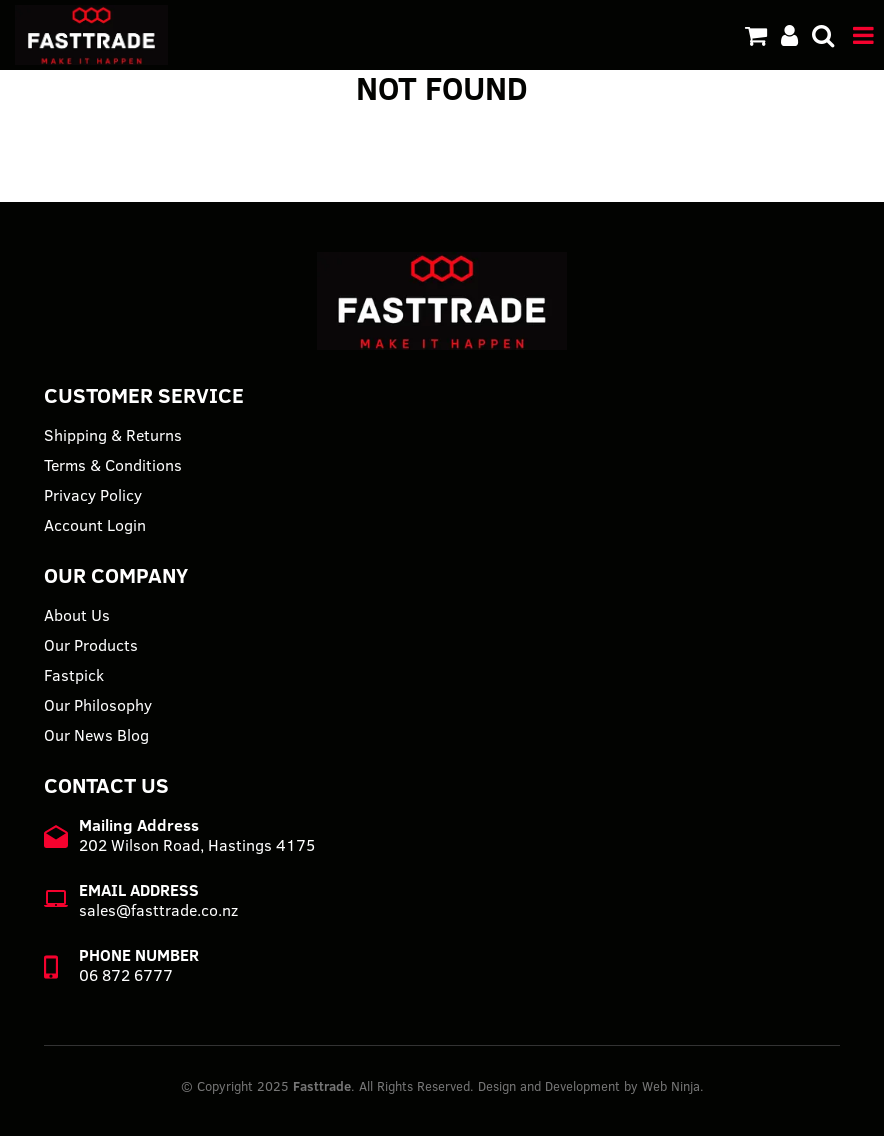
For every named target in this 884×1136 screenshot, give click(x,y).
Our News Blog (96, 735)
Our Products (91, 645)
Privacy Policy (93, 495)
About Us (77, 615)
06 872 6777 (126, 975)
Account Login (95, 525)
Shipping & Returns (113, 435)
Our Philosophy (98, 705)
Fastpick (74, 675)
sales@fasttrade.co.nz (158, 910)
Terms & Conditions (113, 465)
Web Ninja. (673, 1086)
